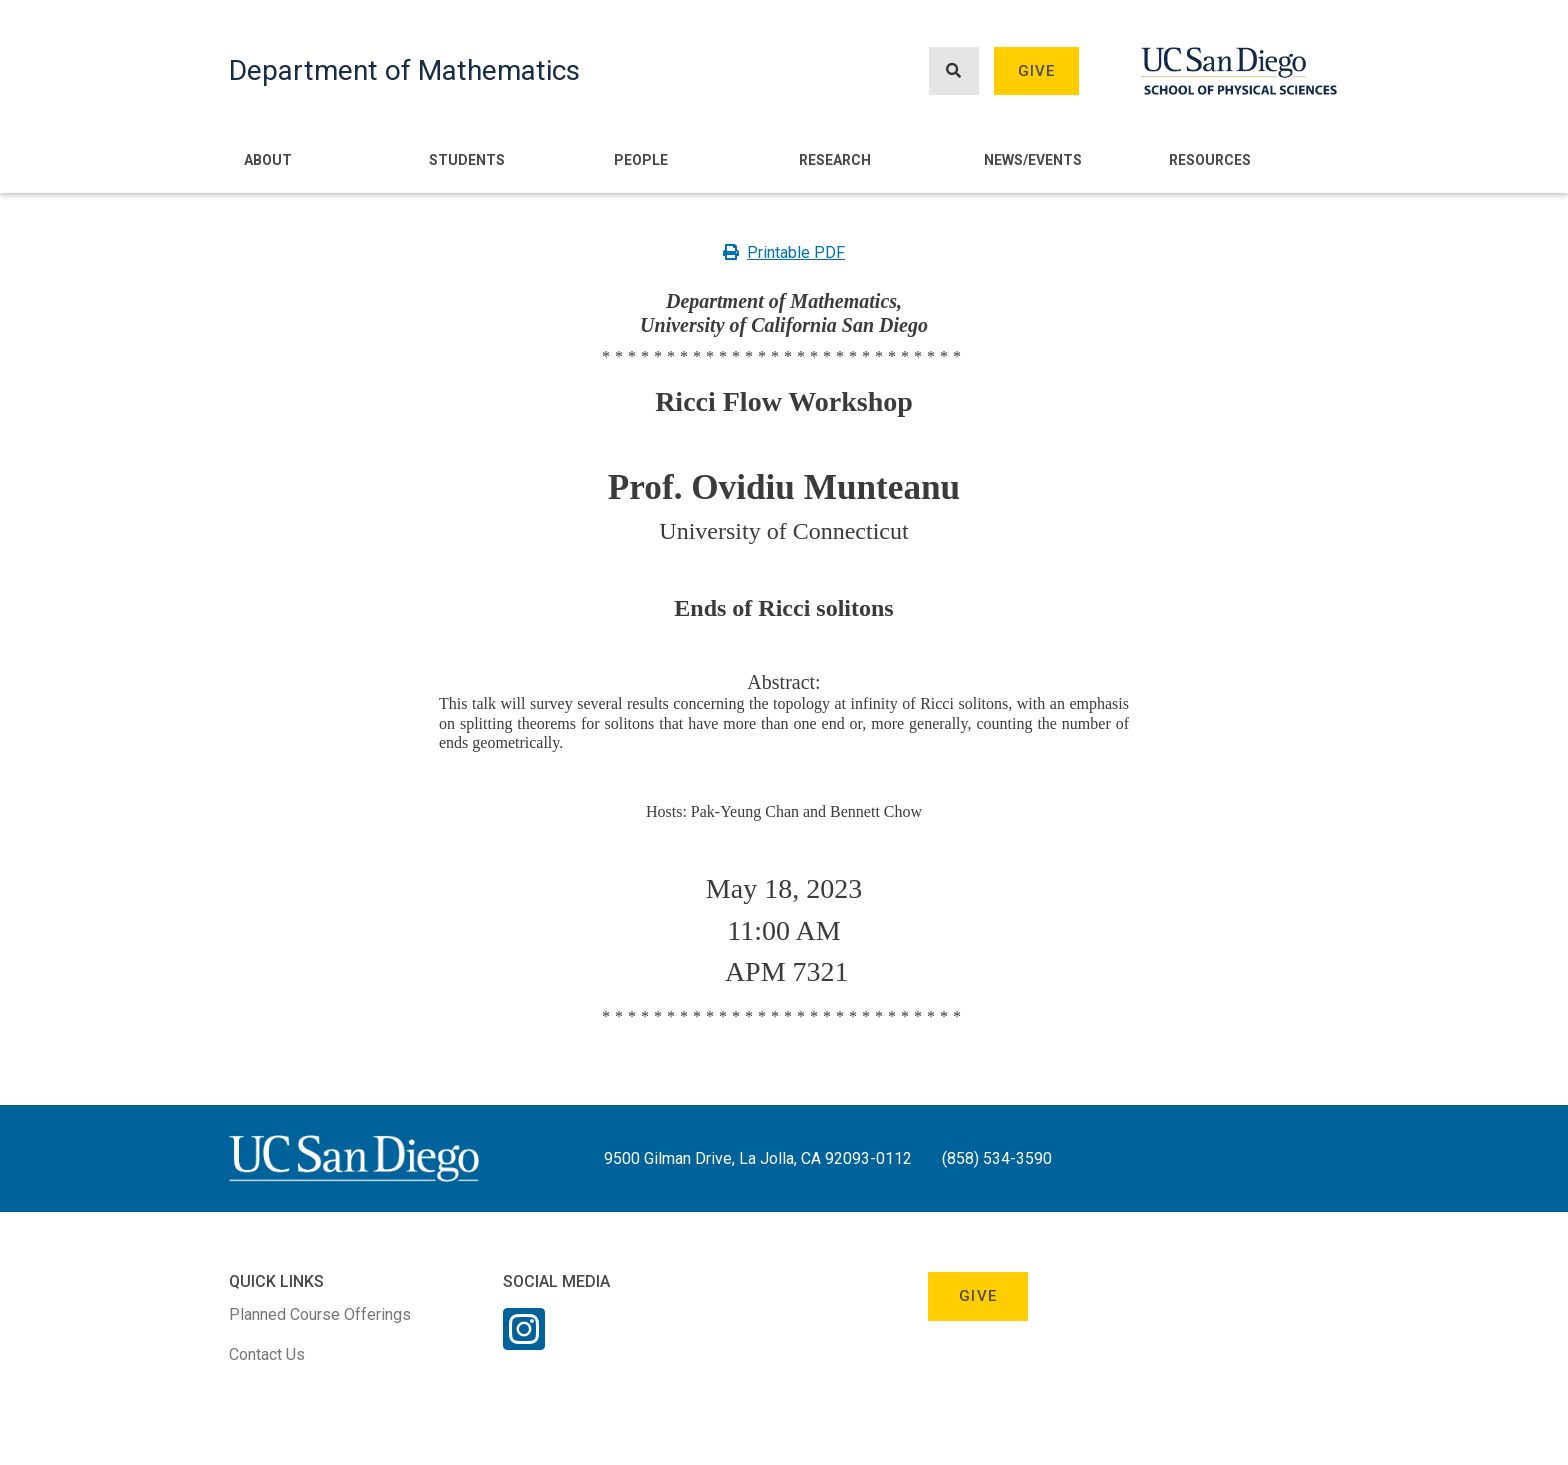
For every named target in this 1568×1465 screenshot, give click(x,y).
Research (835, 160)
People (641, 160)
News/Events (1033, 160)
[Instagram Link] (524, 1342)
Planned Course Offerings (320, 1314)
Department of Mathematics (404, 70)
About (268, 160)
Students (467, 160)
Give (1037, 71)
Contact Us (267, 1354)
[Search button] (954, 71)
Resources (1210, 160)
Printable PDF (784, 252)
